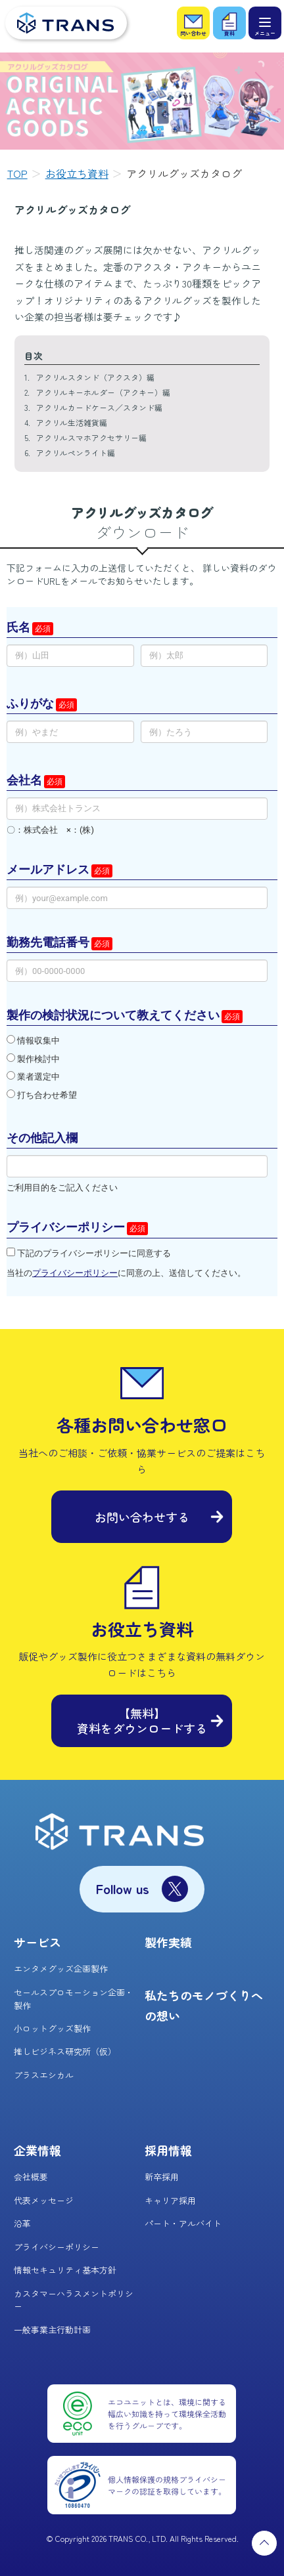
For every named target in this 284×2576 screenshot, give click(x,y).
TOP (17, 173)
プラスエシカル (44, 2075)
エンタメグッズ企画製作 (61, 1968)
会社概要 (31, 2176)
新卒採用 (162, 2176)
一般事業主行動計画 (52, 2329)
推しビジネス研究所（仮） (65, 2051)
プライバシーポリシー (56, 2247)
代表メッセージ (44, 2200)
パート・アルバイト (183, 2223)
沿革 (22, 2223)
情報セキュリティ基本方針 (65, 2270)
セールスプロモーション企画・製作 (73, 1999)
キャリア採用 (170, 2200)
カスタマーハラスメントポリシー (73, 2300)
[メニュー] (264, 23)
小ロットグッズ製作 (52, 2028)
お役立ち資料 (76, 173)
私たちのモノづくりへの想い (204, 2005)
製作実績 (168, 1942)
